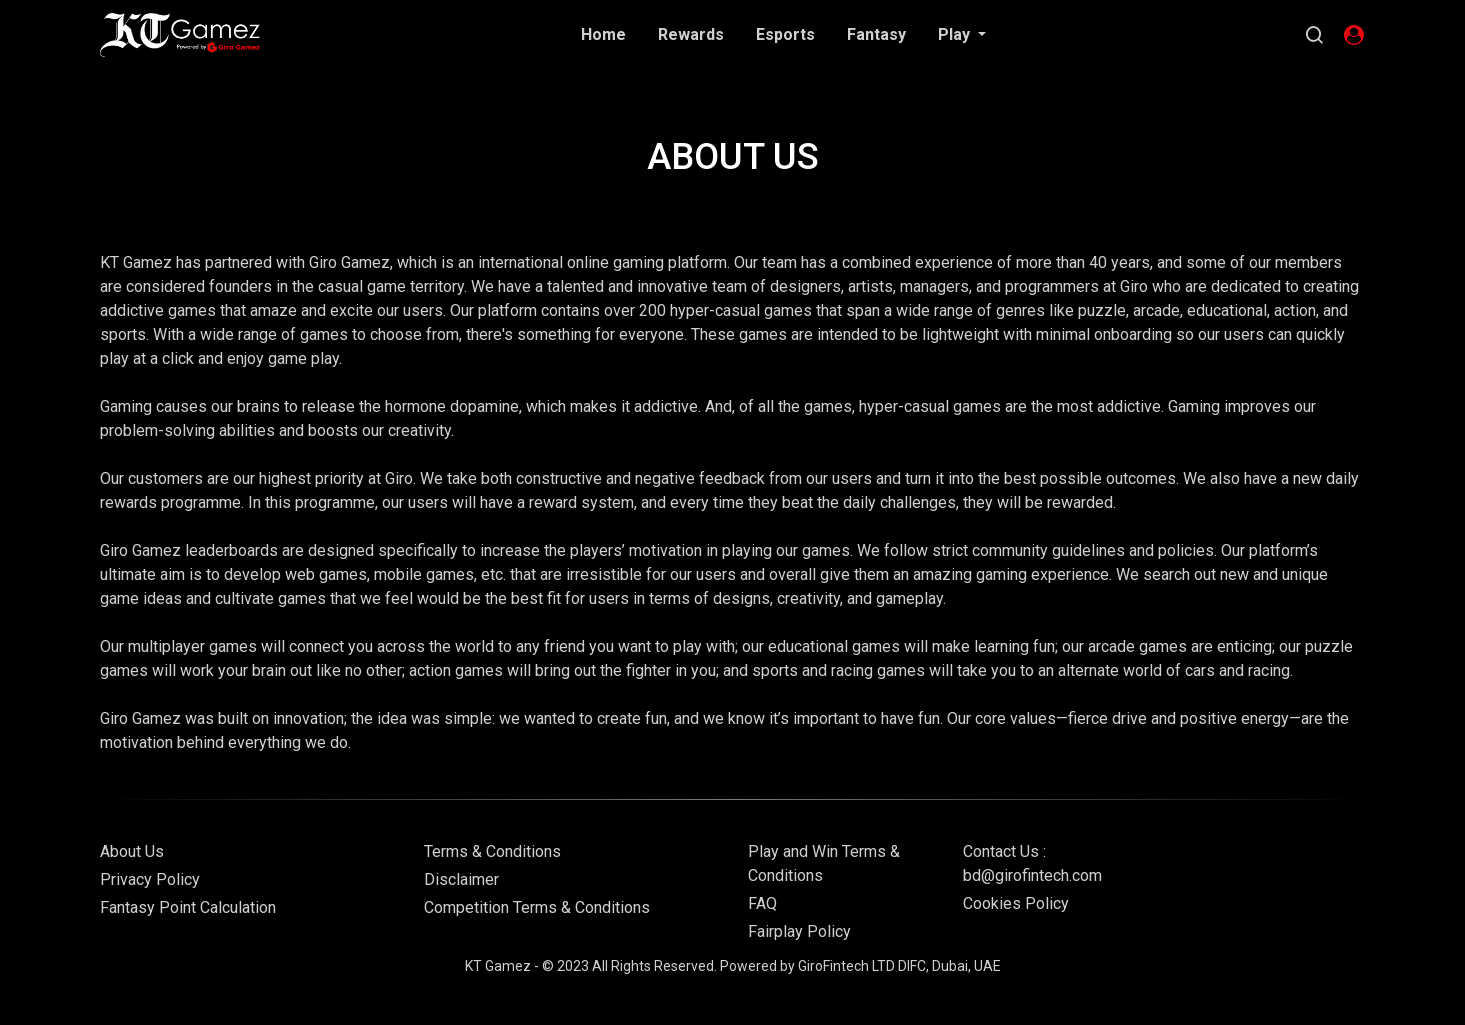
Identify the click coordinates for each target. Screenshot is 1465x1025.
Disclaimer (461, 879)
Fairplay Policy (799, 931)
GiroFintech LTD (846, 966)
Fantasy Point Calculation (188, 907)
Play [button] (956, 34)
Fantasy (876, 34)
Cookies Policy (1016, 903)
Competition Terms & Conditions (537, 907)
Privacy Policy (150, 879)
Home (603, 34)
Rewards (691, 34)
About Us (132, 851)
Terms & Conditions (492, 851)
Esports (785, 34)
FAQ (762, 903)
